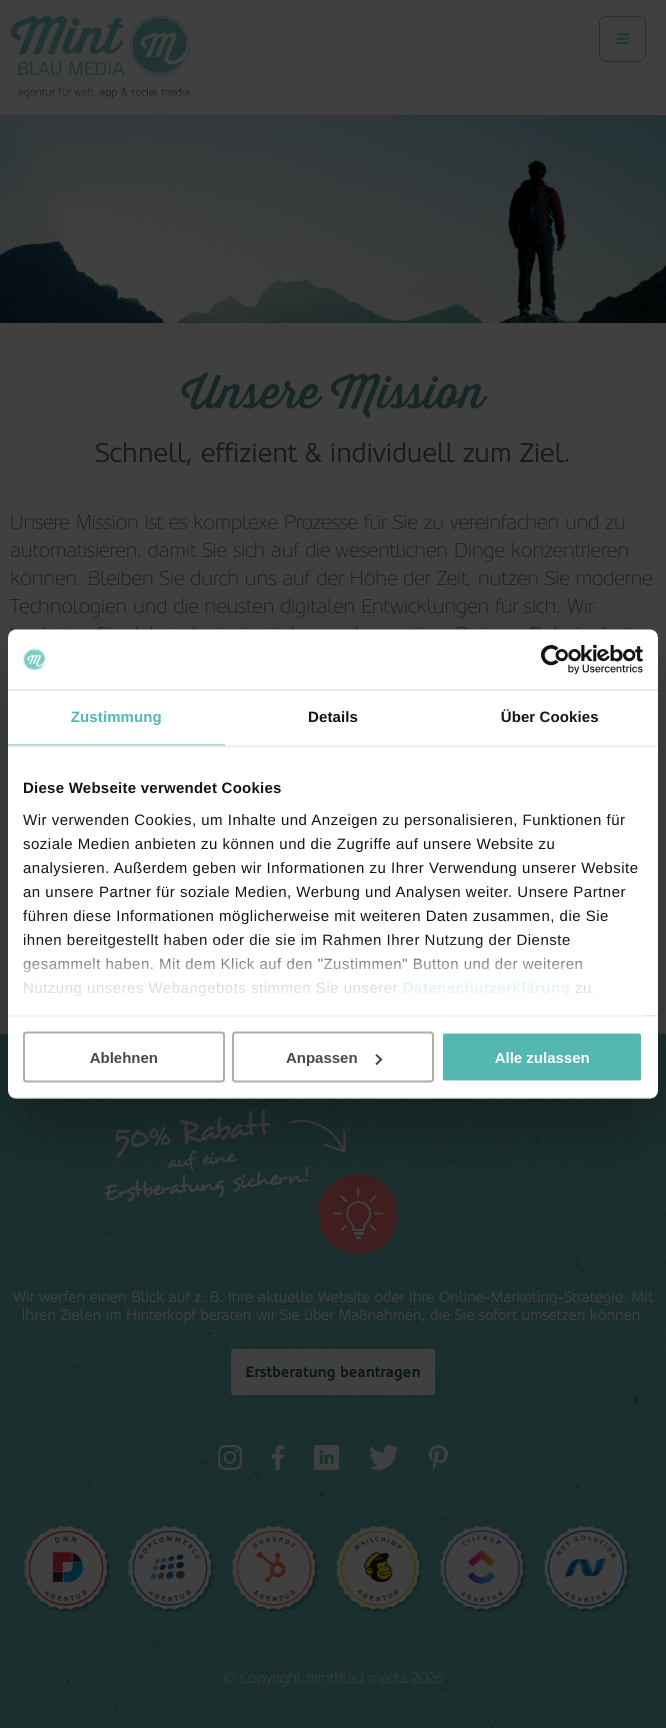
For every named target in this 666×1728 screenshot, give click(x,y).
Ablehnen (124, 1057)
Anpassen (334, 1057)
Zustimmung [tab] (116, 717)
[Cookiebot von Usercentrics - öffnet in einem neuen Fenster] (555, 660)
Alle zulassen (542, 1057)
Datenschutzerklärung (487, 987)
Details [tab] (333, 717)
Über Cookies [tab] (550, 717)
